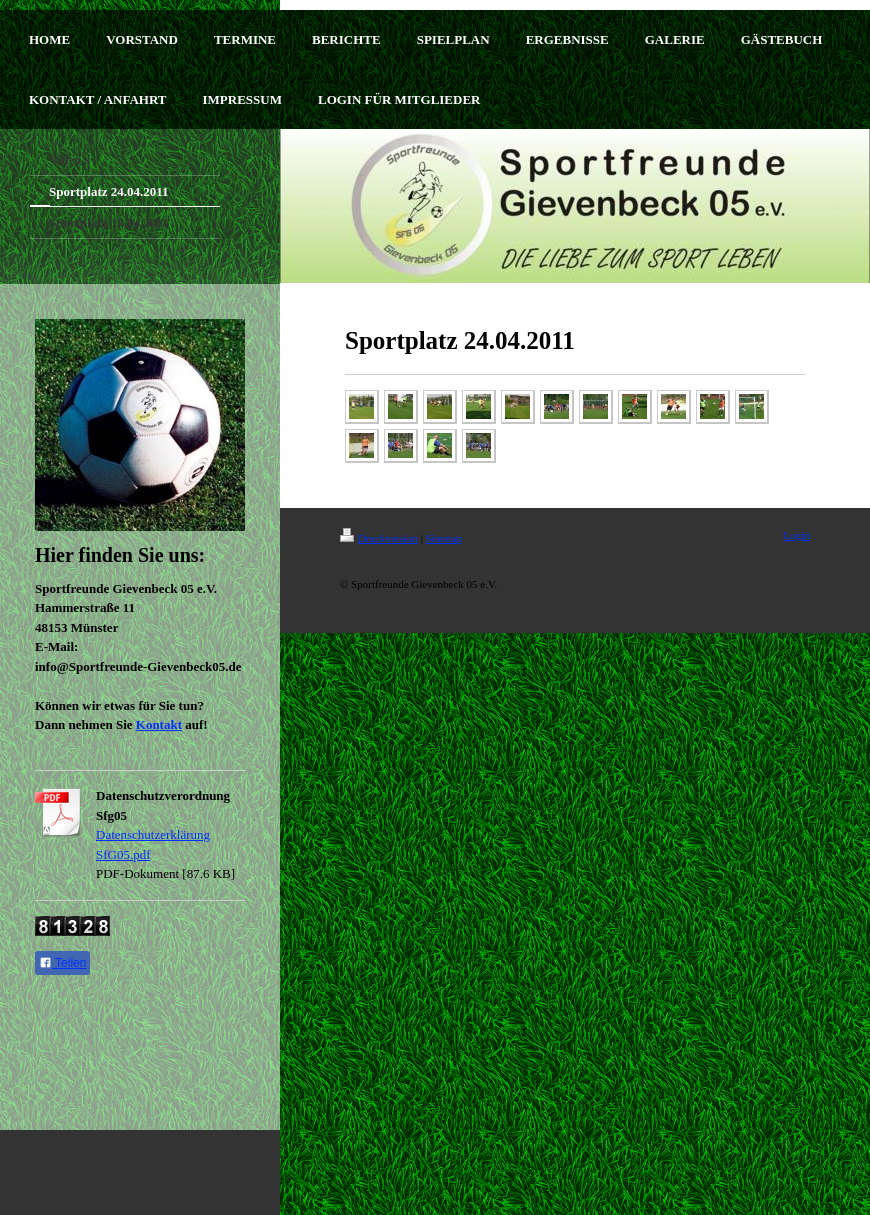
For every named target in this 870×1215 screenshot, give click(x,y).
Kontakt (159, 724)
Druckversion (379, 538)
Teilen (62, 963)
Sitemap (444, 538)
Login (797, 535)
